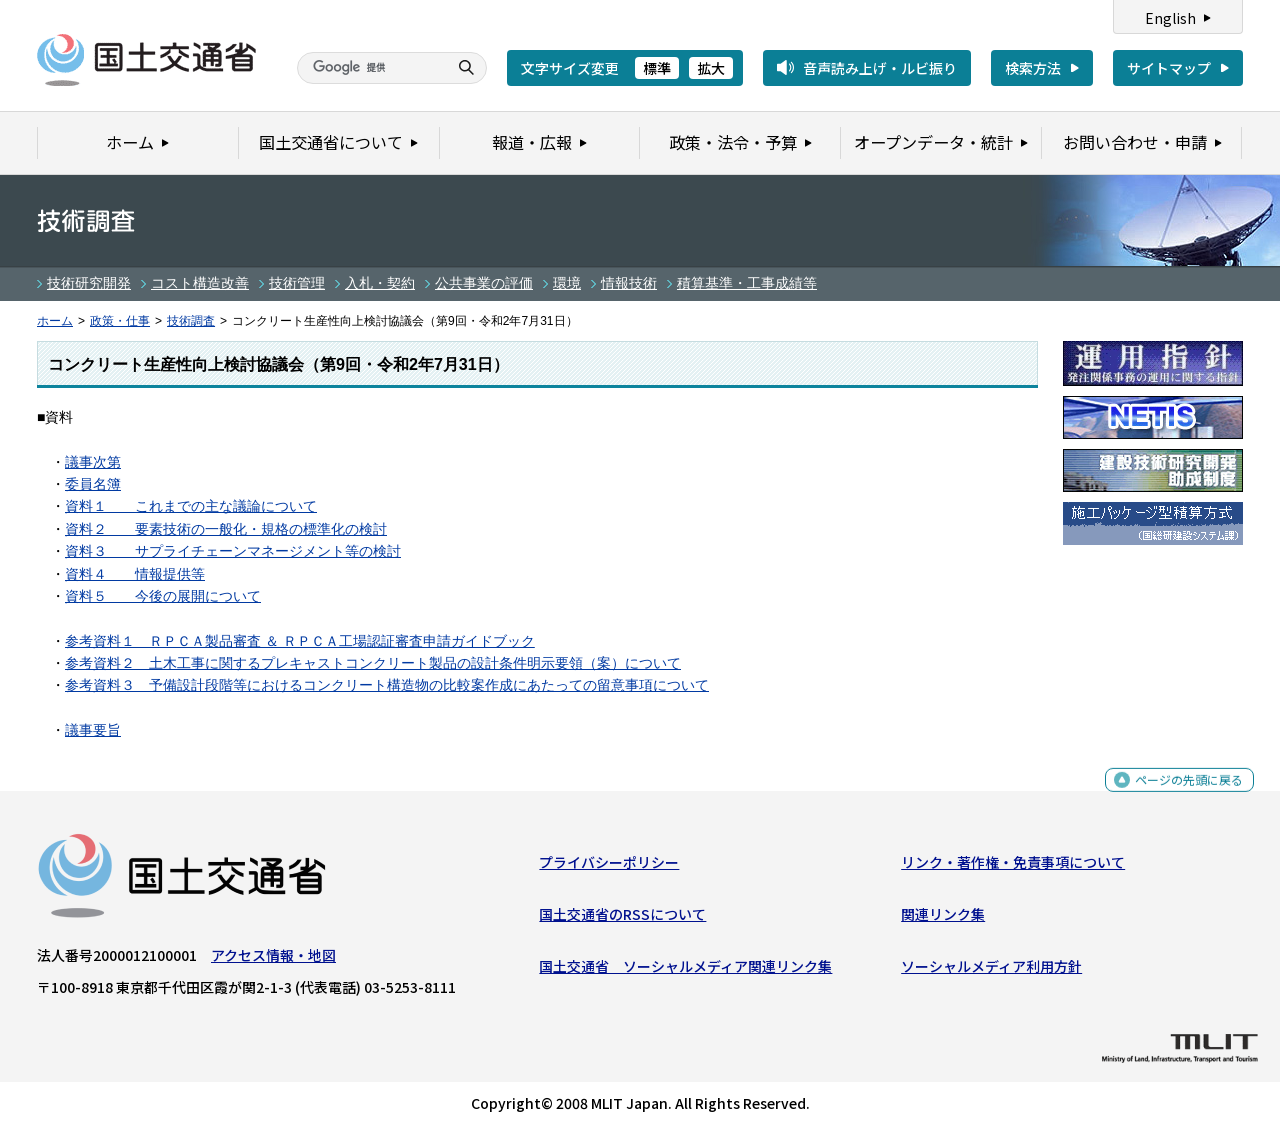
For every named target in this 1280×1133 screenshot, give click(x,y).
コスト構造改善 (200, 283)
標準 (657, 68)
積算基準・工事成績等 (747, 283)
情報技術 (629, 283)
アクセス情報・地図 (273, 959)
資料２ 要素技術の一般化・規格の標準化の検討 (226, 529)
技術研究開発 (89, 283)
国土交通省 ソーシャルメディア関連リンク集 (685, 971)
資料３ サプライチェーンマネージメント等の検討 (233, 551)
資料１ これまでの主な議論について (191, 506)
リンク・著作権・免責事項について (1013, 866)
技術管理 (297, 283)
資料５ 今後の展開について (163, 596)
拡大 (711, 68)
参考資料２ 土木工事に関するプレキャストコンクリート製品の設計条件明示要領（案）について (373, 663)
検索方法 (1033, 68)
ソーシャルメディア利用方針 (991, 971)
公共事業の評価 (484, 283)
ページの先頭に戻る (1181, 794)
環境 (567, 283)
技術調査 (191, 321)
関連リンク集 (943, 919)
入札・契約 (380, 283)
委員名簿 (93, 484)
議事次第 (93, 462)
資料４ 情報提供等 (135, 574)
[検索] (370, 68)
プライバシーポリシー (609, 866)
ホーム (55, 321)
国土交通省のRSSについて (622, 919)
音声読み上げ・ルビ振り (880, 68)
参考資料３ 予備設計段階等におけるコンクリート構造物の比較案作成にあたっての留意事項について (387, 685)
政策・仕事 (120, 321)
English (1170, 18)
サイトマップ (1169, 68)
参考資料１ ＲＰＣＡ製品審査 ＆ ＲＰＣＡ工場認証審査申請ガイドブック (300, 641)
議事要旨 (93, 730)
